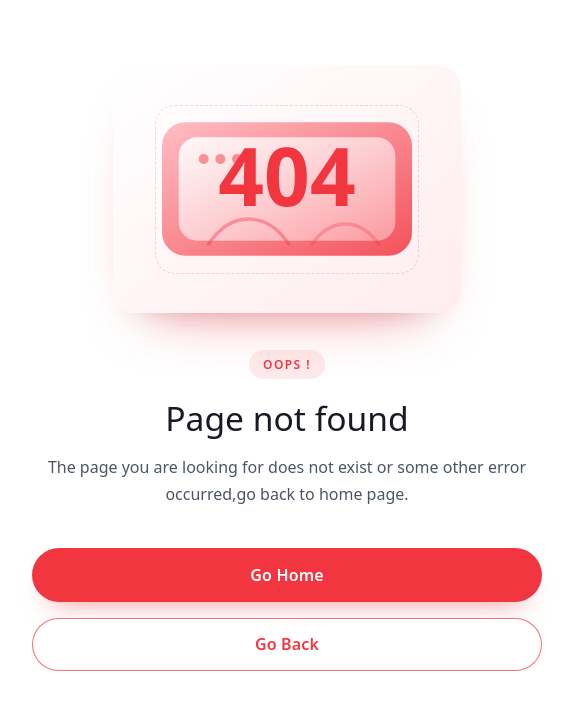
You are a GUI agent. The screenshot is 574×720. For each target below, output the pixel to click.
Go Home (286, 575)
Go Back (287, 644)
